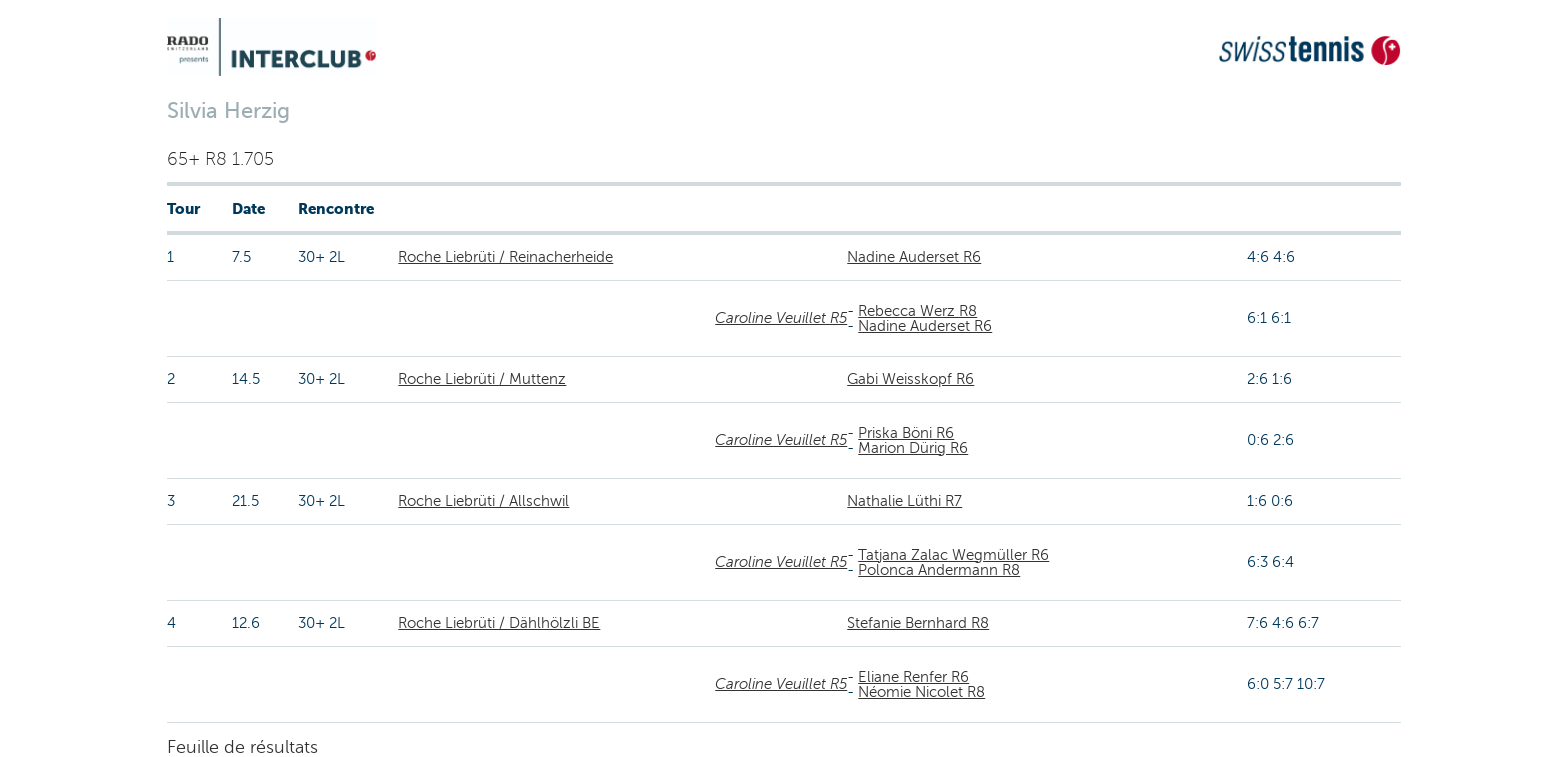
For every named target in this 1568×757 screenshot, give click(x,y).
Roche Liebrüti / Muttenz (482, 379)
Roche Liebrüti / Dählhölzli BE (499, 623)
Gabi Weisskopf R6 (910, 379)
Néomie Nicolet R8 (921, 692)
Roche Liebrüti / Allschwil (483, 501)
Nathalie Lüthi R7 (904, 501)
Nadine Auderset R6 (914, 257)
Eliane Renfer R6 (913, 677)
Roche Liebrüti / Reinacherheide (505, 257)
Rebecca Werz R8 (917, 311)
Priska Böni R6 (906, 433)
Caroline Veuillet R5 (781, 318)
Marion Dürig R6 (913, 448)
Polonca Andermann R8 (939, 570)
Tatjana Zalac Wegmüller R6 (953, 555)
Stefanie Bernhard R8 (918, 623)
